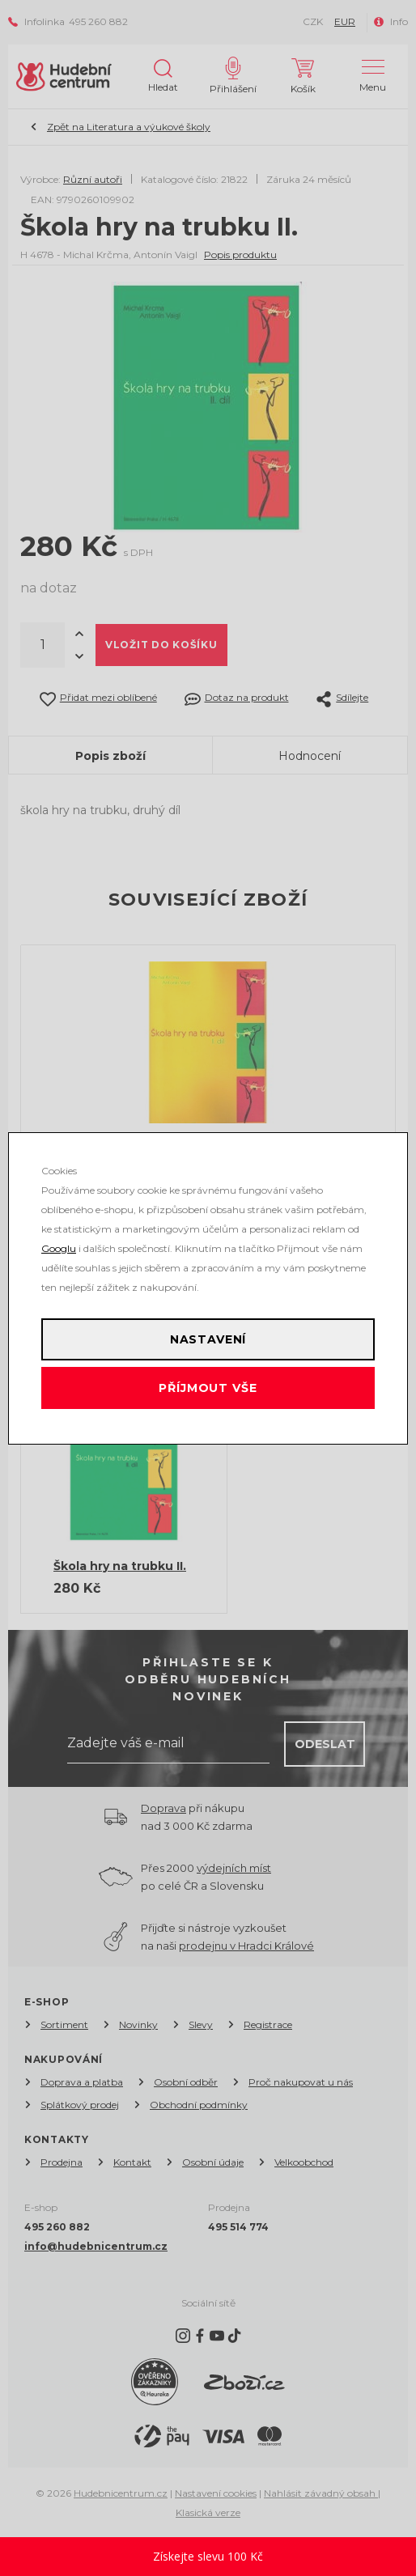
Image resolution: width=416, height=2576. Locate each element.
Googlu (58, 1248)
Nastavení (208, 1339)
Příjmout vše (208, 1388)
